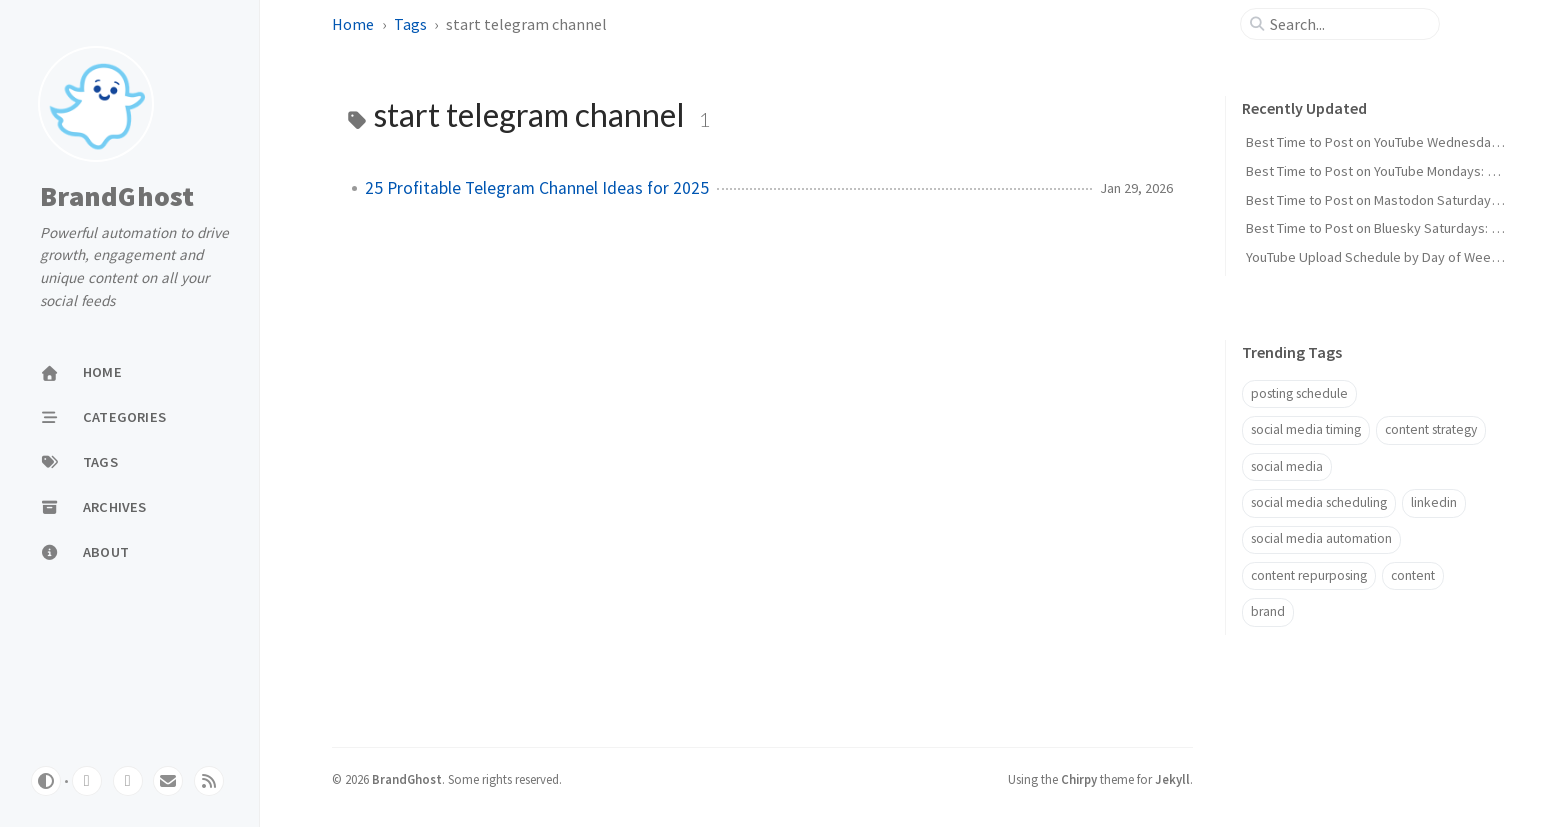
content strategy (1431, 429)
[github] (87, 781)
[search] (1348, 24)
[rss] (209, 781)
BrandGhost (117, 197)
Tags (410, 24)
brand (1268, 611)
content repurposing (1309, 575)
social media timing (1306, 429)
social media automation (1321, 538)
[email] (168, 781)
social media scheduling (1319, 502)
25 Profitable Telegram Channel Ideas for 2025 (537, 188)
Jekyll (1172, 779)
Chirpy (1079, 779)
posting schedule (1299, 393)
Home (353, 24)
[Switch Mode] (46, 781)
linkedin (1434, 502)
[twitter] (128, 781)
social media (1287, 466)
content (1413, 575)
